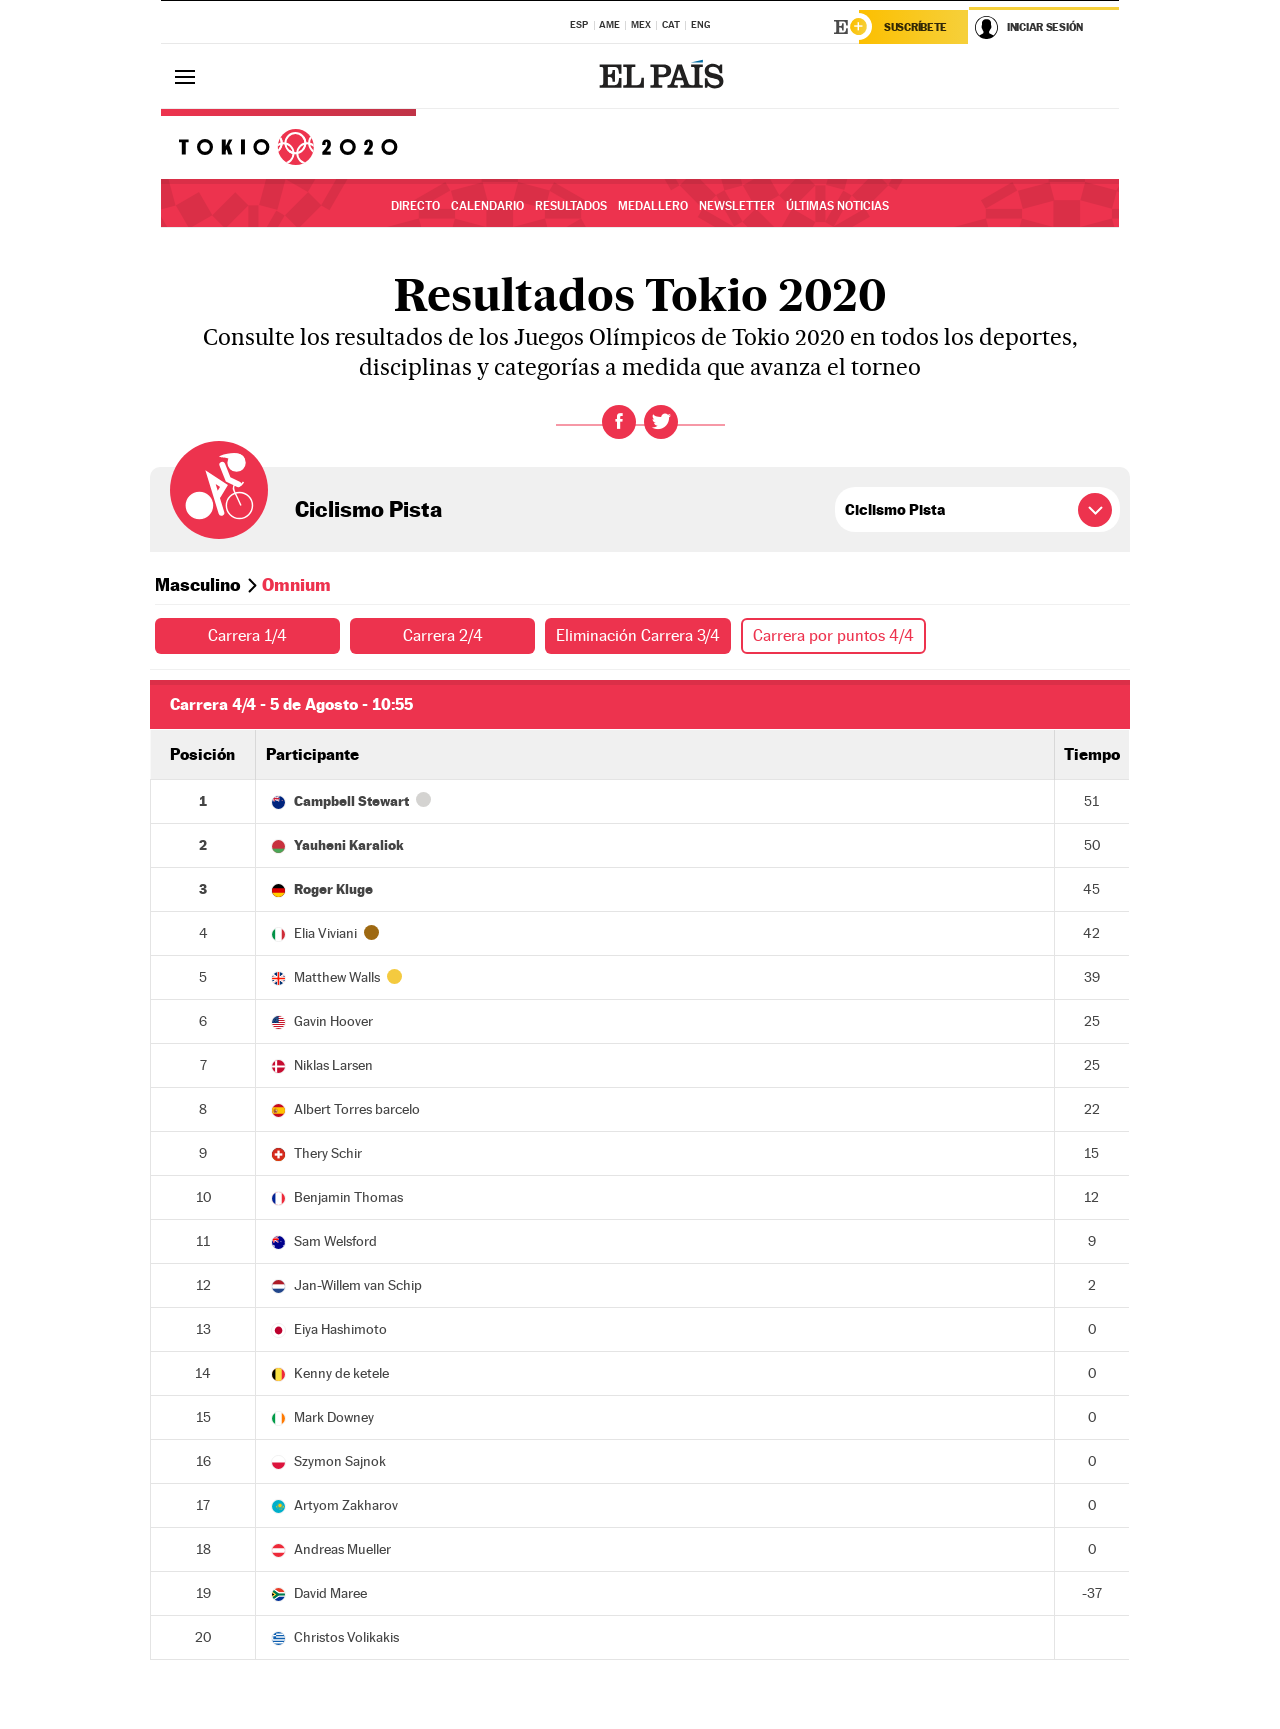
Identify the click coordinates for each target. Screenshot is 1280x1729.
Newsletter (737, 206)
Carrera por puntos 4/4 (833, 635)
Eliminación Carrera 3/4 (638, 635)
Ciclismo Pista (368, 509)
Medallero (653, 206)
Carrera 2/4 (443, 635)
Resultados (571, 206)
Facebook (619, 422)
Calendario (487, 206)
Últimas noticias (837, 206)
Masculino (198, 584)
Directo (415, 206)
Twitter (661, 422)
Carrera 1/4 (247, 635)
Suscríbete (915, 27)
